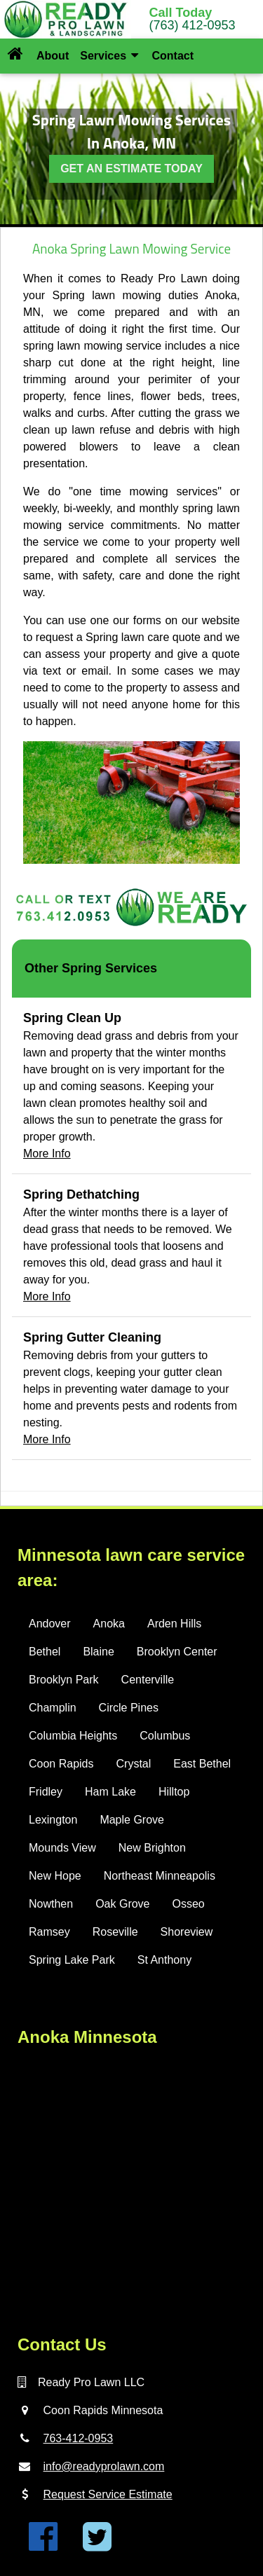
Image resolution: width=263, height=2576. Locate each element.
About (52, 56)
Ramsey (49, 1932)
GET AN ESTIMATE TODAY (131, 168)
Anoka (109, 1624)
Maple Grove (132, 1820)
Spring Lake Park (72, 1960)
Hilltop (174, 1792)
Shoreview (187, 1932)
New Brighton (152, 1848)
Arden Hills (174, 1624)
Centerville (148, 1680)
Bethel (44, 1652)
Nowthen (51, 1904)
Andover (50, 1624)
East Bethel (202, 1764)
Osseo (189, 1904)
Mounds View (62, 1848)
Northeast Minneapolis (159, 1876)
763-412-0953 (78, 2438)
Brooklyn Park (64, 1680)
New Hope (55, 1876)
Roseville (115, 1932)
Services (109, 56)
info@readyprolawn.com (104, 2466)
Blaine (98, 1652)
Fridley (45, 1792)
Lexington (53, 1820)
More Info (47, 1153)
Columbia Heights (73, 1736)
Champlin (52, 1708)
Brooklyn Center (177, 1652)
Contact (172, 56)
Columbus (165, 1736)
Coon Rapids (61, 1764)
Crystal (133, 1764)
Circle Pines (129, 1708)
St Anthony (164, 1960)
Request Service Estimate (108, 2494)
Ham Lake (110, 1792)
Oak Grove (122, 1904)
